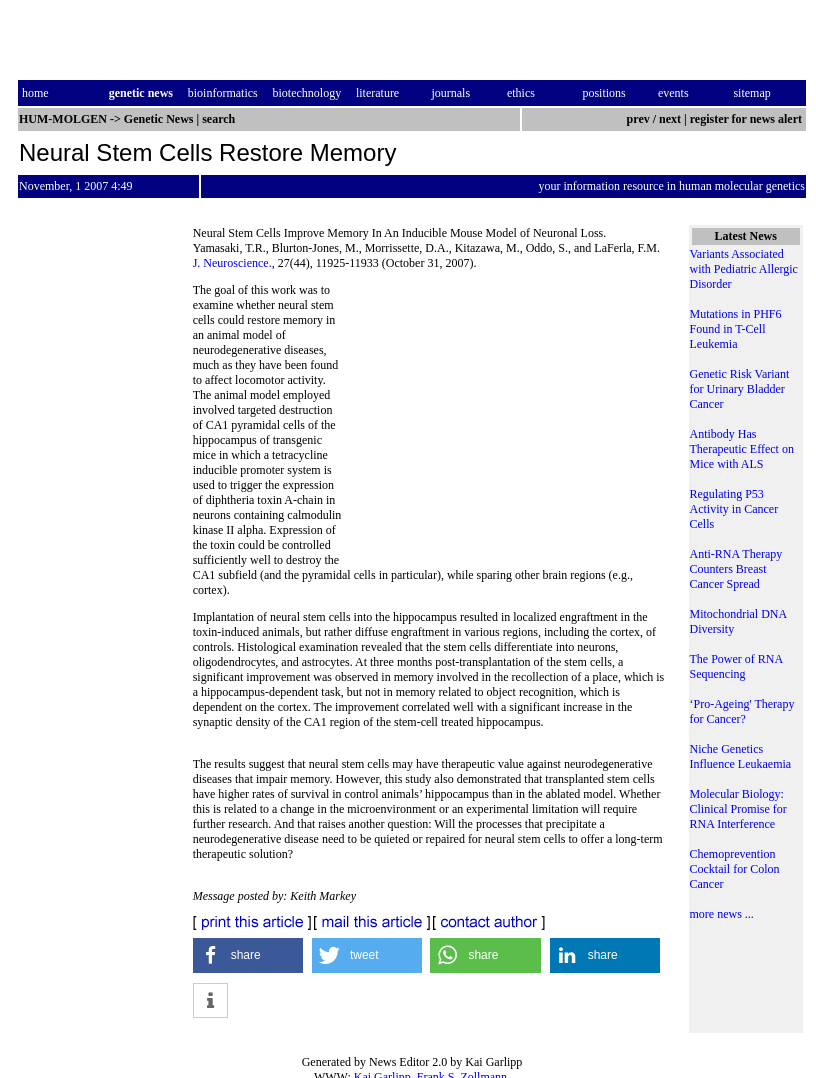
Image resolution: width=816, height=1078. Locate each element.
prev (638, 119)
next (670, 119)
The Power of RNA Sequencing (736, 666)
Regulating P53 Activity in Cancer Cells (734, 509)
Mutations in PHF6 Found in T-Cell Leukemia (736, 329)
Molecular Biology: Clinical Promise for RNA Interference (738, 809)
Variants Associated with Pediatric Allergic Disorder (744, 269)
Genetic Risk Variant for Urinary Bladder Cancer (740, 389)
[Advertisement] (507, 420)
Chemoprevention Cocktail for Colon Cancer (735, 869)
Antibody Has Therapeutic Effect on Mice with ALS (742, 449)
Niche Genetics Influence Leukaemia (741, 756)
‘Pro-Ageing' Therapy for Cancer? (742, 711)
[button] (248, 955)
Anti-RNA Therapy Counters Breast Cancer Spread (736, 569)
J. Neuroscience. (232, 263)
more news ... (722, 914)
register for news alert (747, 119)
